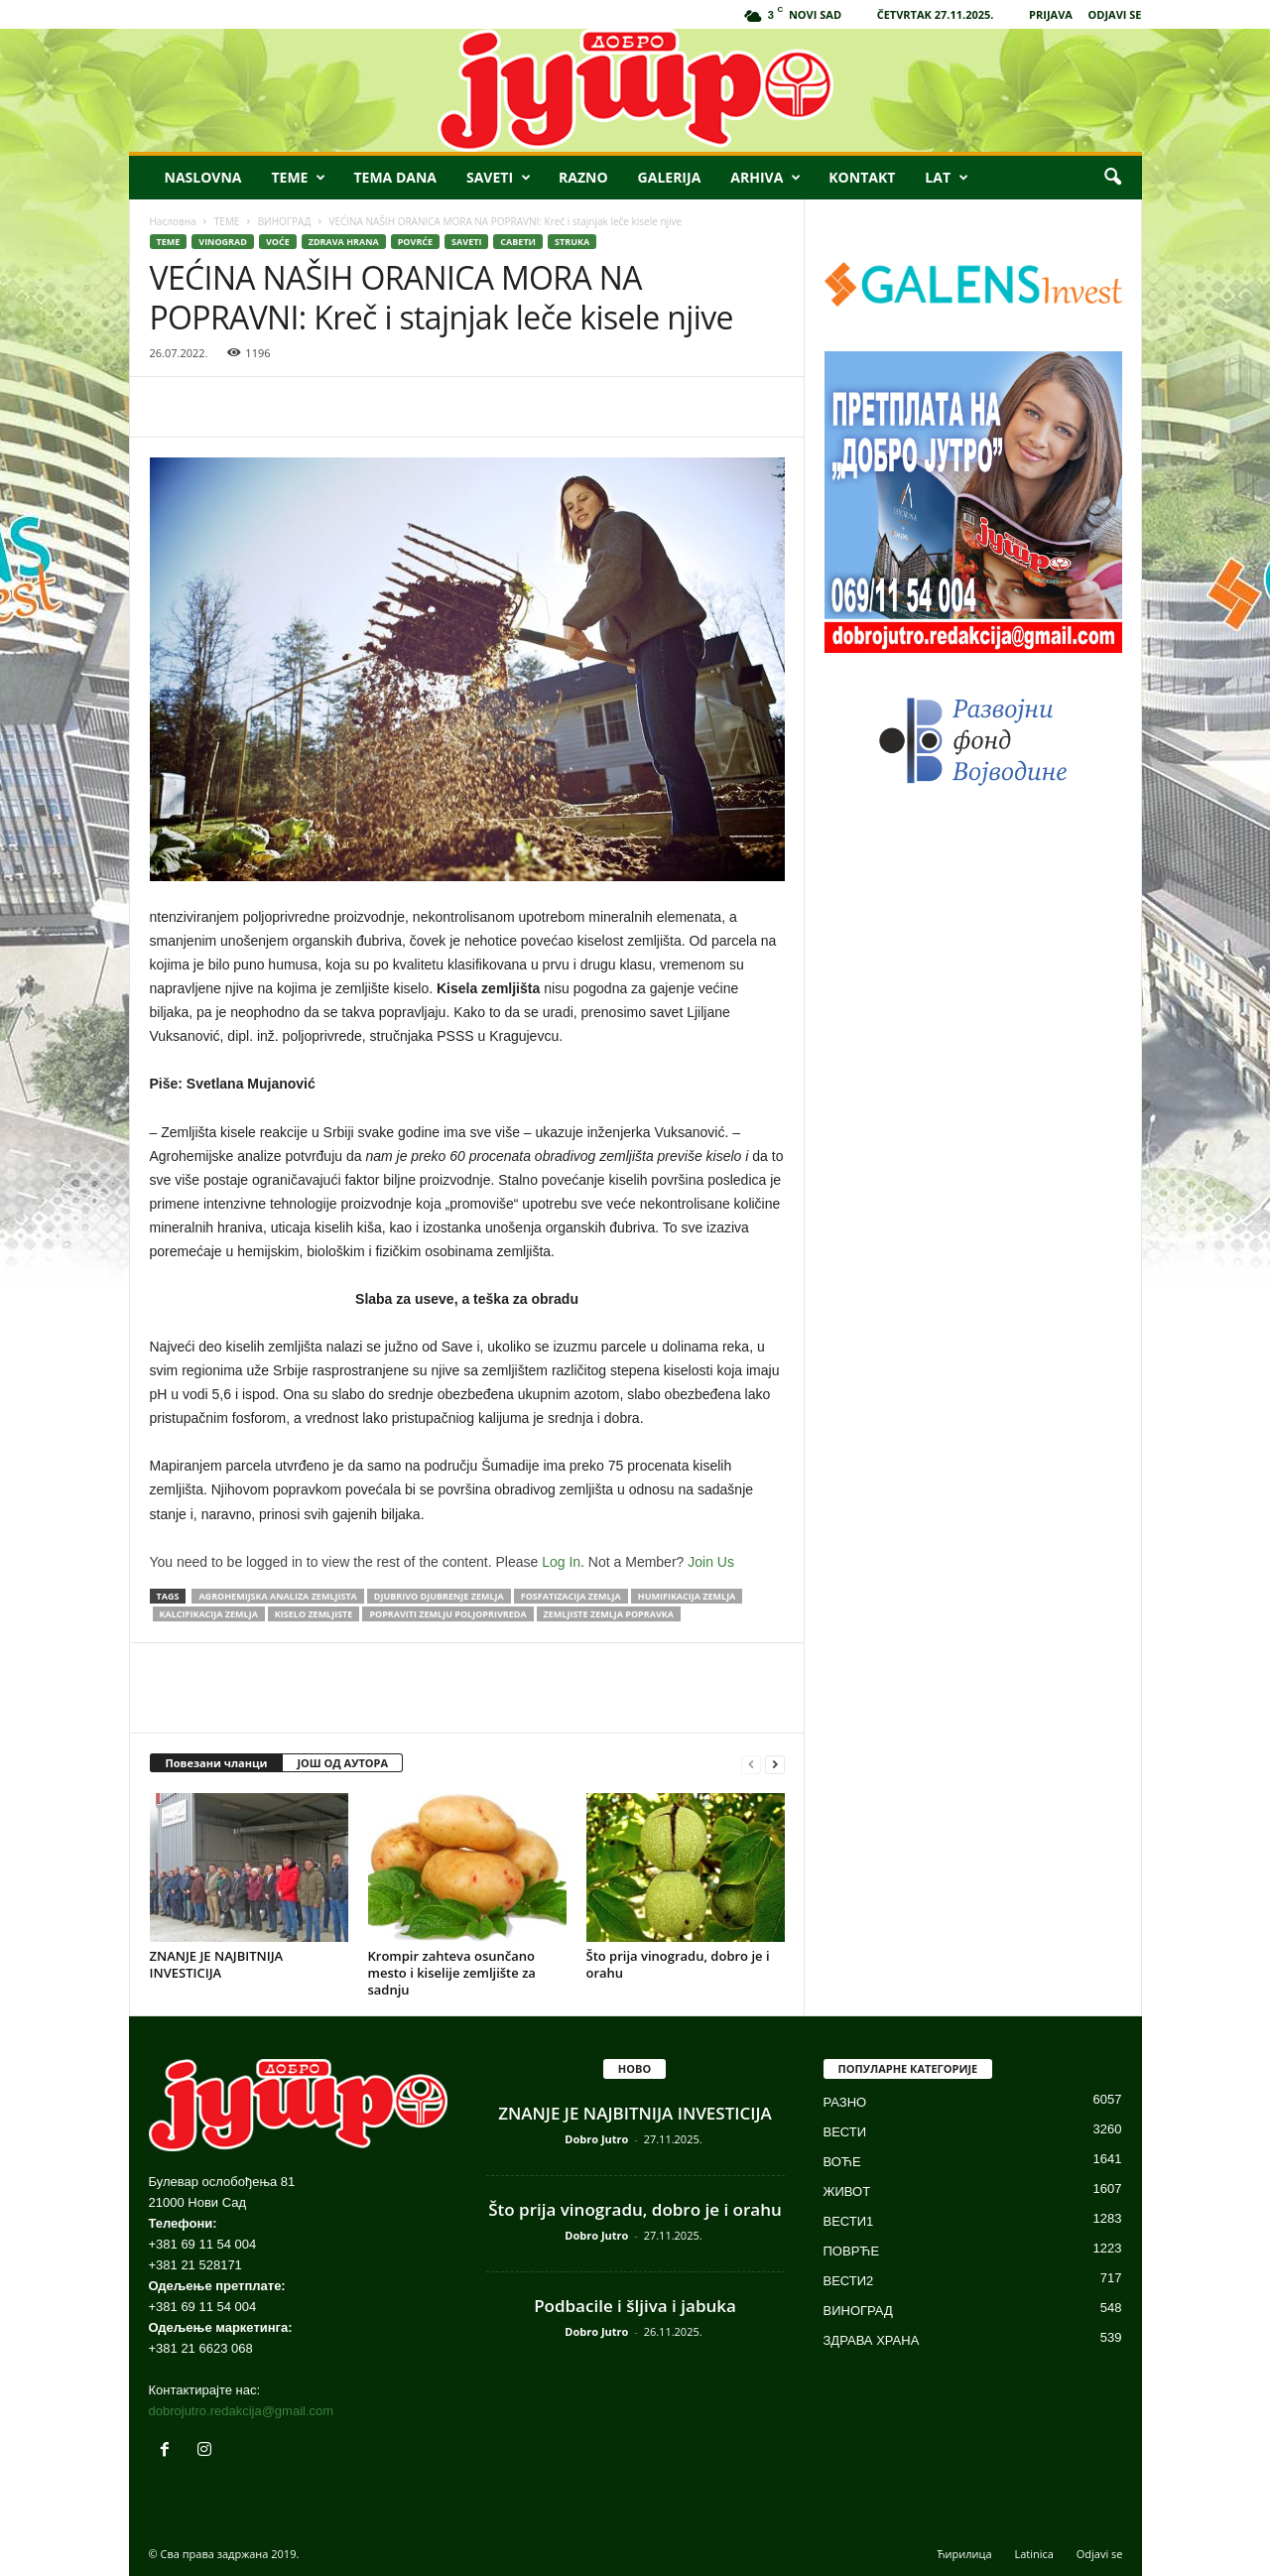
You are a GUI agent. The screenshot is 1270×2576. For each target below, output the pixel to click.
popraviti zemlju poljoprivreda (447, 1614)
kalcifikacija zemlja (209, 1614)
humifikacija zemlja (687, 1596)
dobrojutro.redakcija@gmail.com (241, 2410)
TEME (298, 177)
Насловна (173, 221)
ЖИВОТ (847, 2191)
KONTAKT (861, 177)
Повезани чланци (217, 1762)
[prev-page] (751, 1763)
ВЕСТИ (845, 2132)
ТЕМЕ (227, 221)
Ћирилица (965, 2553)
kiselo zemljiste (314, 1614)
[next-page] (775, 1763)
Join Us (711, 1562)
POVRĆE (415, 241)
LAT (946, 177)
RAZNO (583, 177)
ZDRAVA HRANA (344, 241)
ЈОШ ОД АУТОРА (342, 1762)
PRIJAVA (1051, 14)
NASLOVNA (203, 177)
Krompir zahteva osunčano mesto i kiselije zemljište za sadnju (452, 1972)
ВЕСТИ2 (849, 2280)
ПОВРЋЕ (852, 2251)
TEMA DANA (395, 177)
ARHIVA (765, 177)
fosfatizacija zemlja (571, 1596)
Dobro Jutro (596, 2138)
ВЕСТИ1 (849, 2221)
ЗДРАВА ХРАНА (872, 2340)
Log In (561, 1562)
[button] (1112, 177)
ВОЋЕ (842, 2161)
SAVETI (498, 177)
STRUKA (572, 241)
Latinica (1033, 2553)
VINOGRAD (222, 241)
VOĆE (278, 241)
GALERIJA (669, 177)
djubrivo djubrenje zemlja (439, 1596)
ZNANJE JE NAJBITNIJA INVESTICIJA (217, 1964)
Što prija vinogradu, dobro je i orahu (678, 1964)
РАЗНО (845, 2102)
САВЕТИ (518, 241)
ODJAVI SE (1115, 14)
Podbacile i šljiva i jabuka (635, 2305)
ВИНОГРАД (285, 221)
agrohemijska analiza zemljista (277, 1596)
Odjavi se (1100, 2553)
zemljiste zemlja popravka (609, 1614)
